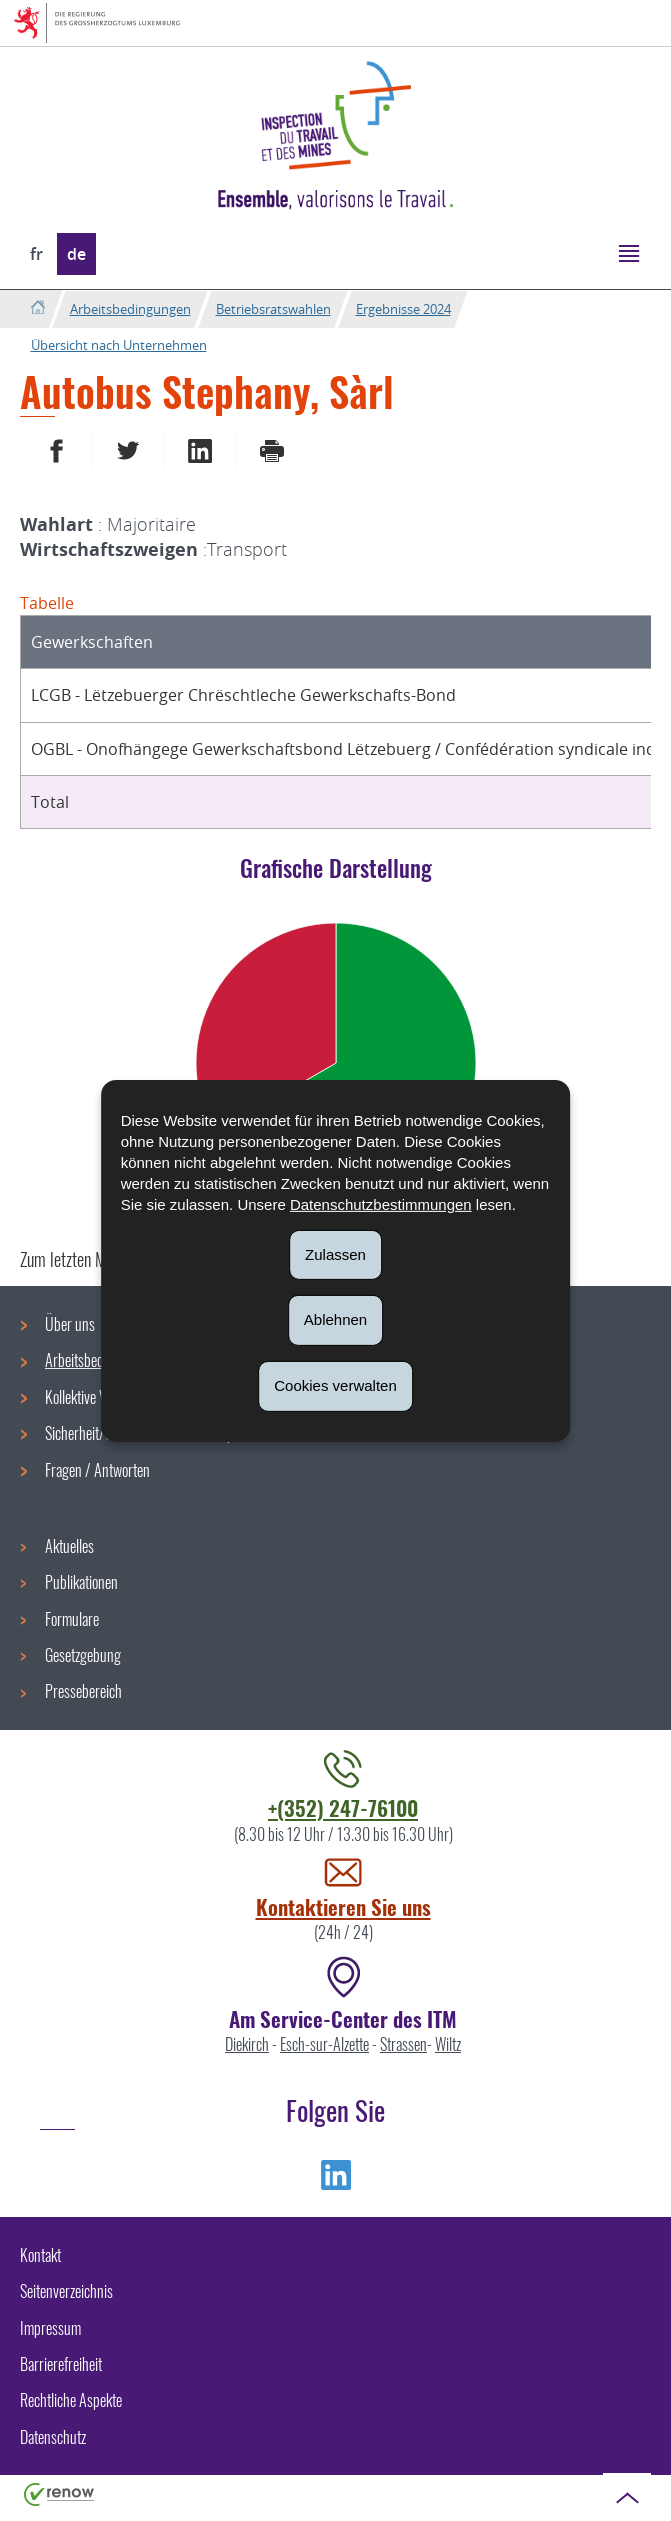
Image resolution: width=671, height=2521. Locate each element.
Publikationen (81, 1582)
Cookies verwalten (335, 1385)
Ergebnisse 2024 (403, 309)
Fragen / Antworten (97, 1470)
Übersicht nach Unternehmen (119, 345)
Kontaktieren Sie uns (343, 1906)
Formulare (72, 1619)
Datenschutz (53, 2437)
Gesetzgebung (83, 1655)
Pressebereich (83, 1691)
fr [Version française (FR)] (36, 254)
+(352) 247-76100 (343, 1807)
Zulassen (335, 1253)
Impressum (50, 2328)
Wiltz (448, 2044)
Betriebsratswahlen (273, 309)
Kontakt (40, 2255)
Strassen (403, 2044)
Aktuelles (69, 1546)
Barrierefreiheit (61, 2364)
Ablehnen (335, 1319)
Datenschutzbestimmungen (381, 1203)
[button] (628, 252)
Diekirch (247, 2044)
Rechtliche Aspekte (71, 2400)
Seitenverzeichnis (66, 2291)
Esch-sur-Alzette (324, 2044)
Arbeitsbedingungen (130, 309)
